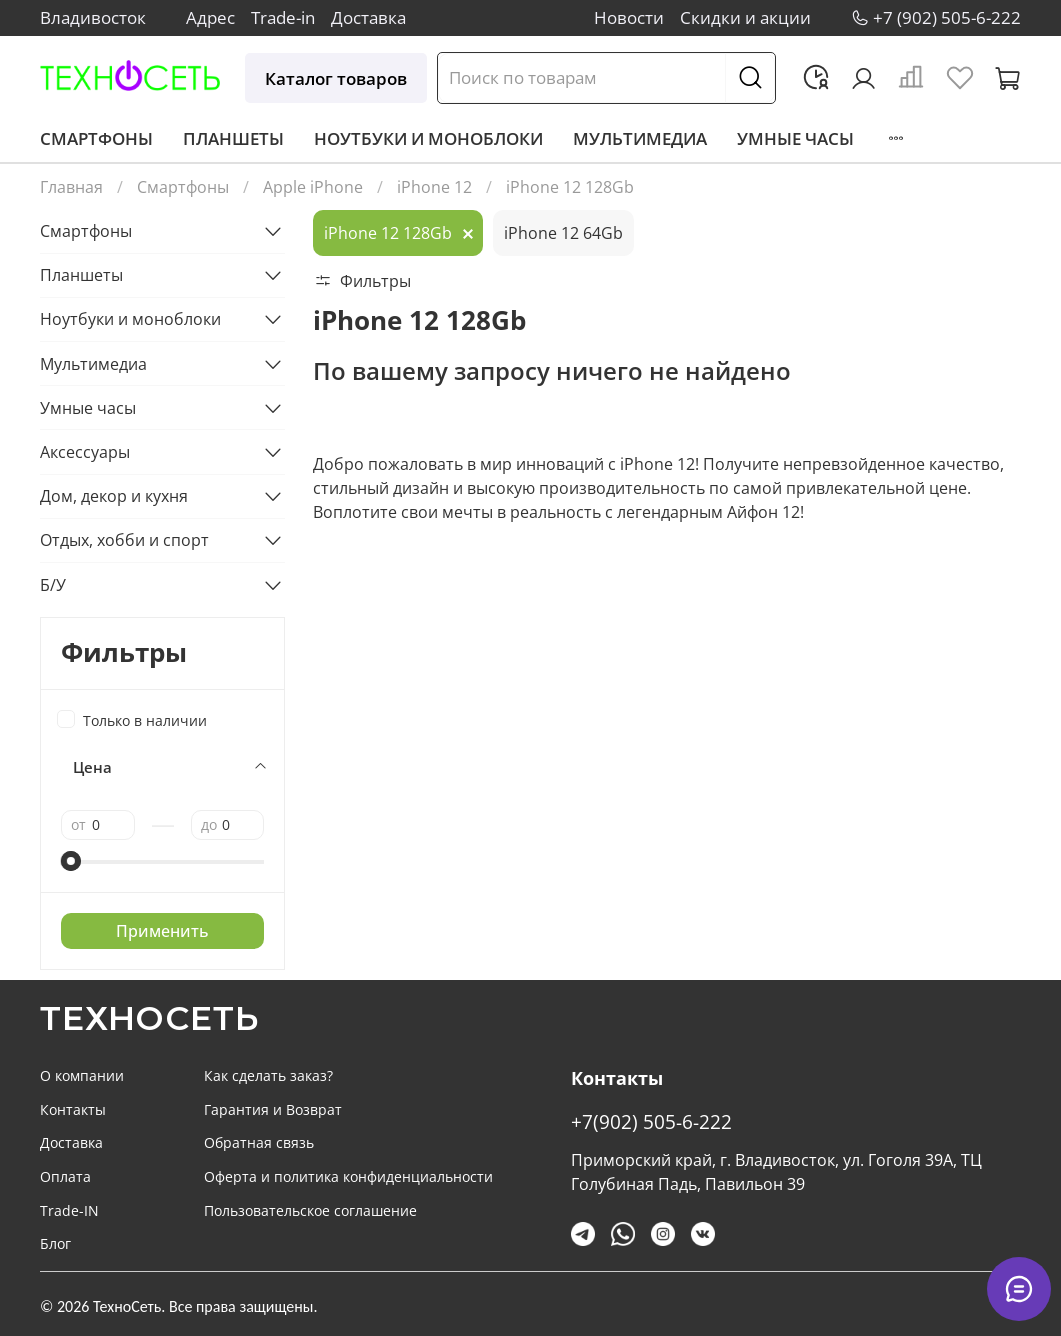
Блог (55, 1243)
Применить (162, 931)
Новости (629, 17)
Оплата (65, 1176)
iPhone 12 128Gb (388, 233)
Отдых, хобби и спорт (124, 540)
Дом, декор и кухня (114, 496)
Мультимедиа (640, 138)
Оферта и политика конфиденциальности (348, 1176)
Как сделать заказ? (268, 1075)
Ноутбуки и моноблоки (428, 138)
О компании (82, 1075)
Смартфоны (96, 138)
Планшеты (233, 138)
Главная (71, 187)
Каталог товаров (336, 78)
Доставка (368, 17)
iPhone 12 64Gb (563, 233)
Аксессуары (85, 452)
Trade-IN (69, 1210)
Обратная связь (259, 1142)
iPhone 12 (434, 187)
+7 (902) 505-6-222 (947, 17)
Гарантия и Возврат (273, 1109)
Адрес (210, 17)
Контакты (73, 1109)
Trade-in (283, 17)
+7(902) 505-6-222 (651, 1121)
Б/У (53, 585)
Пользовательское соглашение (310, 1210)
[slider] (71, 861)
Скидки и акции (745, 17)
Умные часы (795, 138)
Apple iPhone (313, 187)
